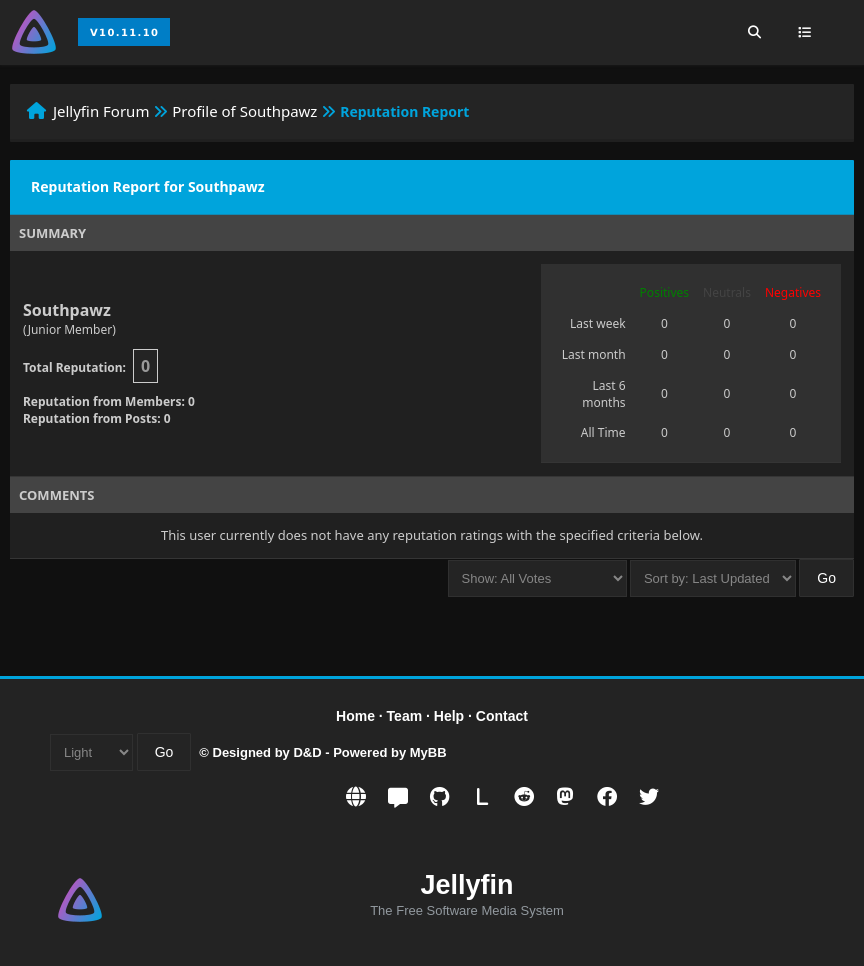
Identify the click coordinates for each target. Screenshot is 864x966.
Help (449, 716)
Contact (502, 716)
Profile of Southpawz (244, 111)
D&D (307, 752)
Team (405, 716)
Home (355, 716)
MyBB (428, 752)
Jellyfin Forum (101, 111)
